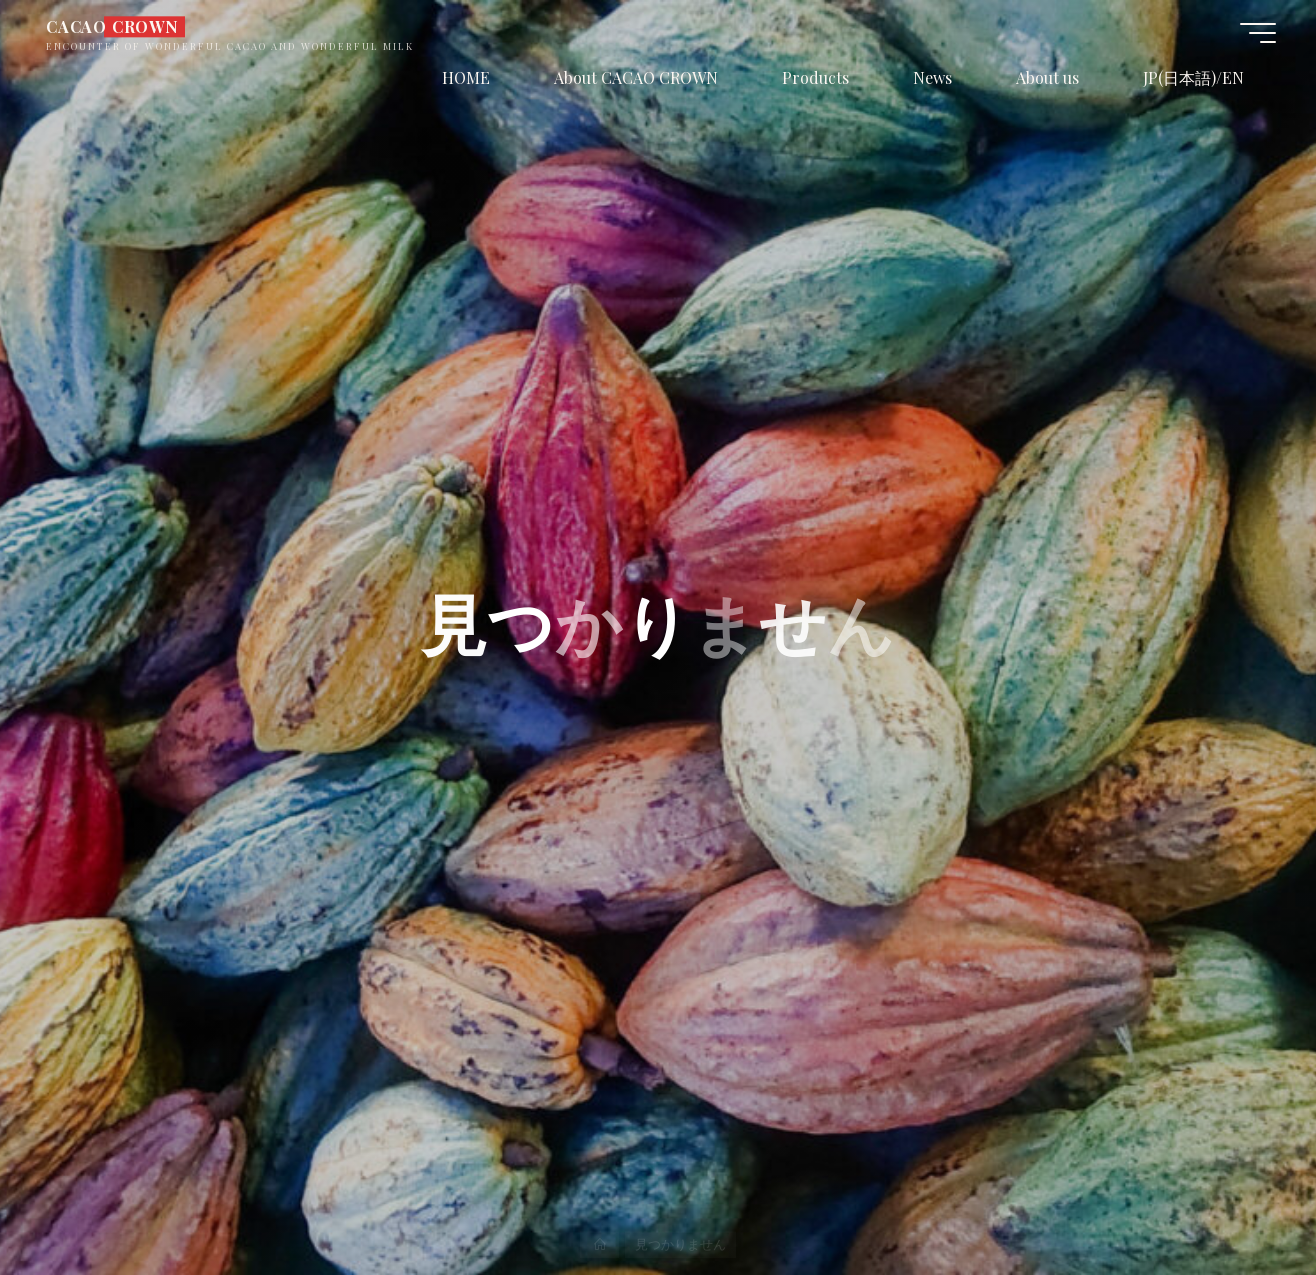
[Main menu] (1258, 33)
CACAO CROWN (112, 26)
